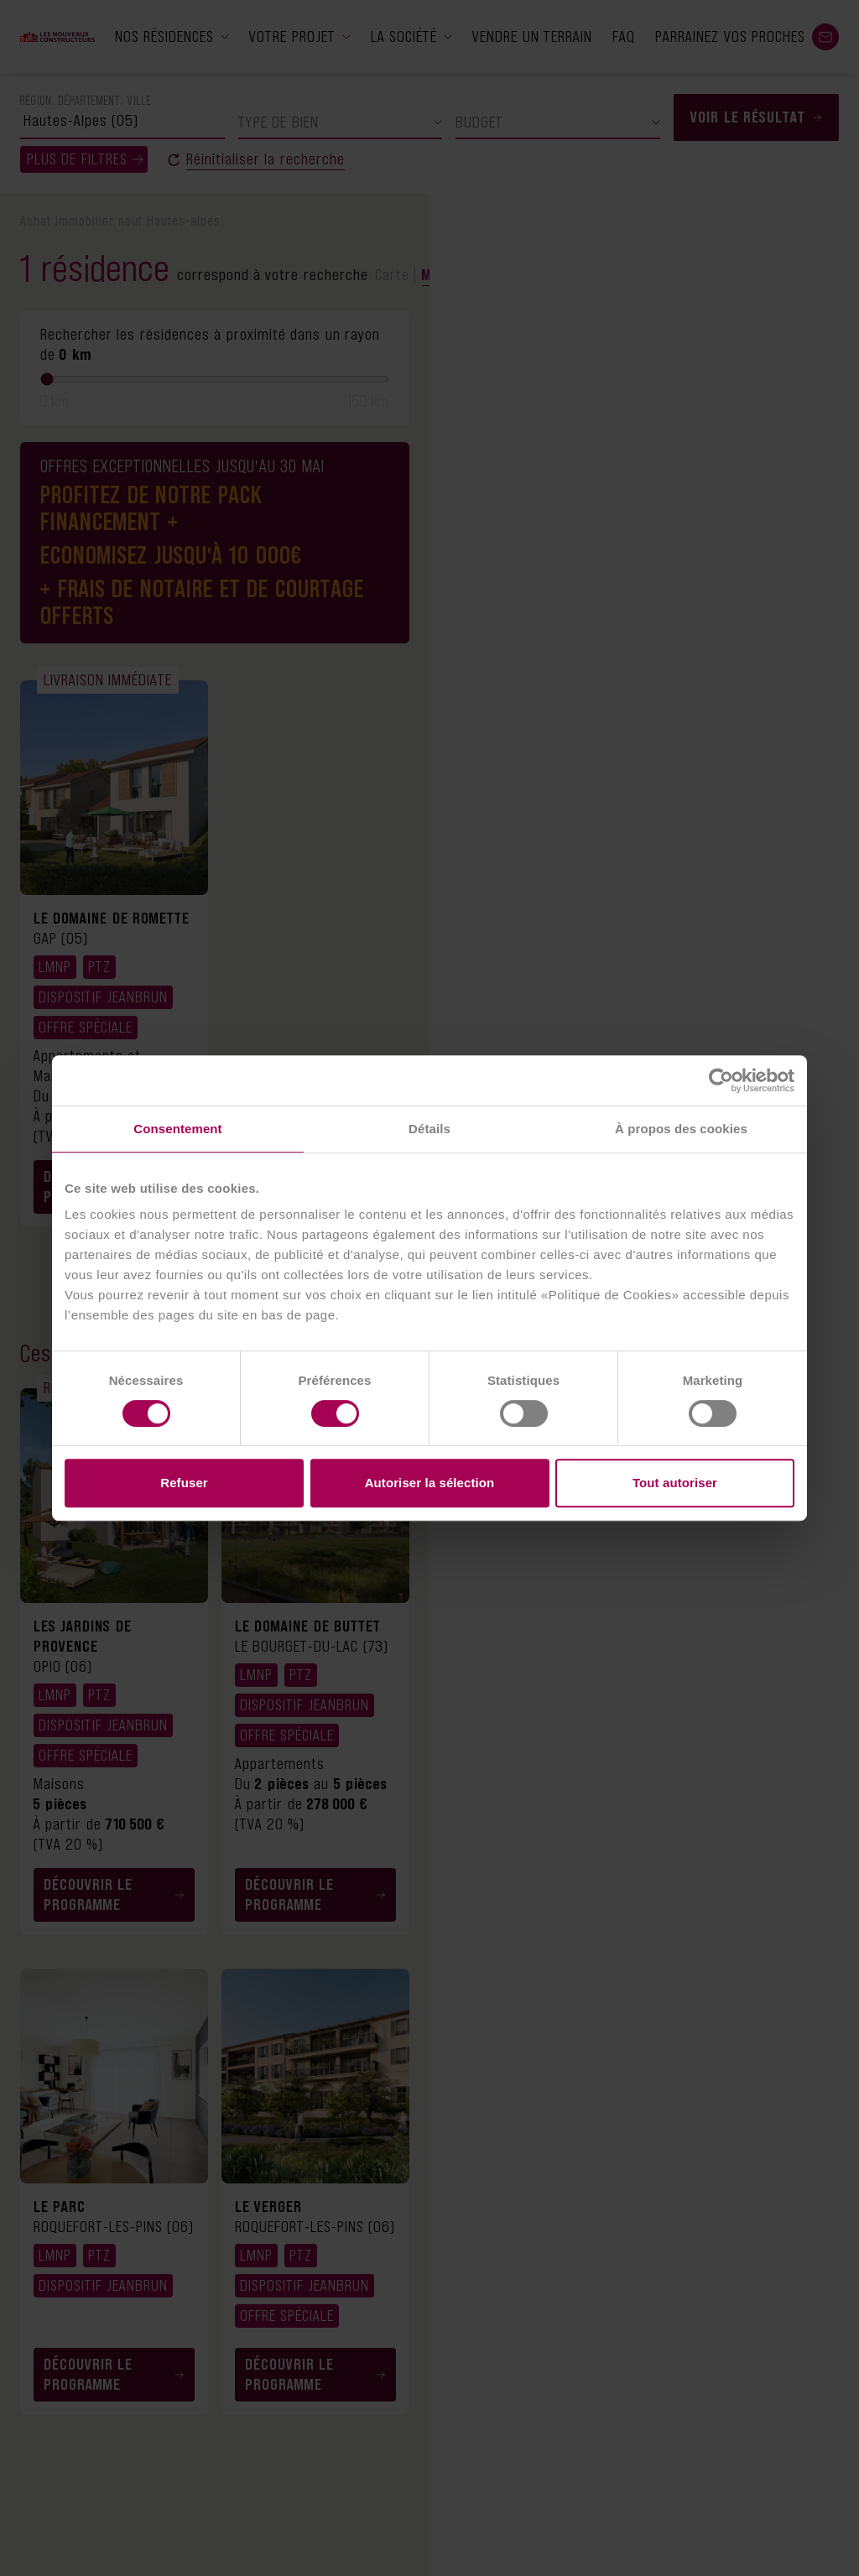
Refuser (184, 1482)
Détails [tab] (429, 1128)
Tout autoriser (675, 1482)
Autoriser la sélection (430, 1482)
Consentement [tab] (177, 1128)
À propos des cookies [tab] (681, 1128)
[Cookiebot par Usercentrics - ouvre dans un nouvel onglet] (721, 1080)
